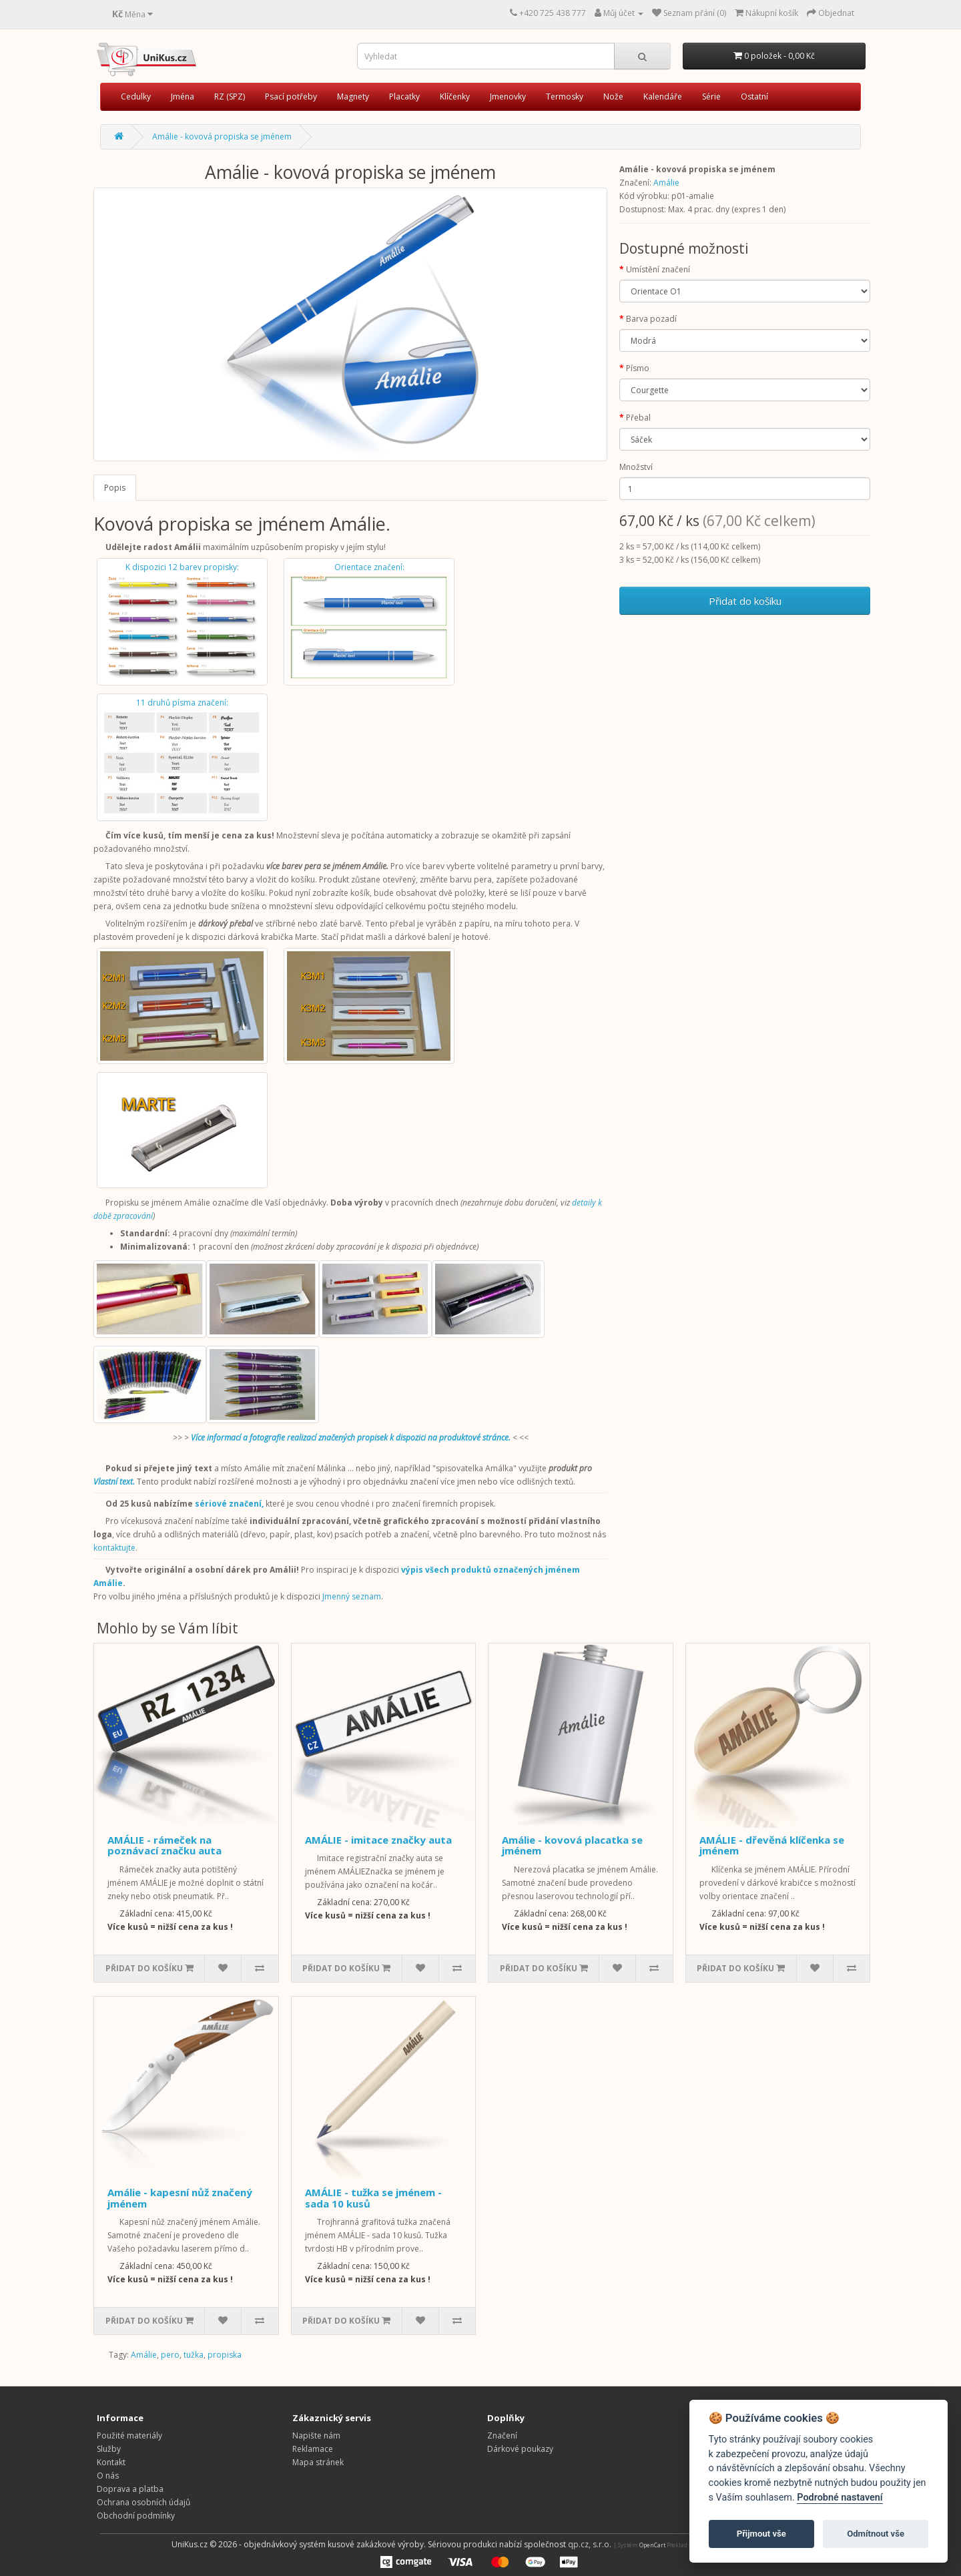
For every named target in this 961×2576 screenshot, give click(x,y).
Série (711, 96)
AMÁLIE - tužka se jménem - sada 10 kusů (373, 2197)
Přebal (638, 417)
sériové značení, (229, 1503)
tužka (194, 2354)
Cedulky (136, 96)
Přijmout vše (761, 2534)
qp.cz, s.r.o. (589, 2544)
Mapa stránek (318, 2462)
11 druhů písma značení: (182, 757)
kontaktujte (114, 1547)
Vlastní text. (114, 1481)
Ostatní (754, 96)
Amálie (666, 182)
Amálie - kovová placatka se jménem (572, 1845)
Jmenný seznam (351, 1596)
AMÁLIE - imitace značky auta (378, 1839)
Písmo (637, 368)
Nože (613, 96)
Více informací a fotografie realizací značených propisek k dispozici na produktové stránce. (351, 1437)
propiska (225, 2354)
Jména (182, 96)
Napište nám (316, 2435)
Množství (636, 467)
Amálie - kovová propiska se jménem (222, 136)
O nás (108, 2475)
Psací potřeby (291, 96)
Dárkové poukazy (520, 2449)
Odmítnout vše (875, 2534)
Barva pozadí (651, 318)
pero (170, 2354)
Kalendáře (662, 96)
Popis (114, 487)
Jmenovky (508, 96)
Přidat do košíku (745, 600)
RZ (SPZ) (229, 96)
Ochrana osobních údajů (143, 2502)
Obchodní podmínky (136, 2515)
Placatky (404, 96)
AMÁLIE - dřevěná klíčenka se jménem (771, 1845)
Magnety (353, 96)
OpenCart (652, 2545)
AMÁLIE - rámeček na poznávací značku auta (164, 1845)
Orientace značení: (369, 621)
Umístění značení (658, 269)
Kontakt (111, 2462)
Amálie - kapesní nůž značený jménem (179, 2197)
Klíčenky (455, 96)
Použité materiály (129, 2435)
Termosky (564, 96)
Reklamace (312, 2449)
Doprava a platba (130, 2489)
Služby (109, 2449)
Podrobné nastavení (839, 2497)
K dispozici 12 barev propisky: (182, 621)
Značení (502, 2435)
